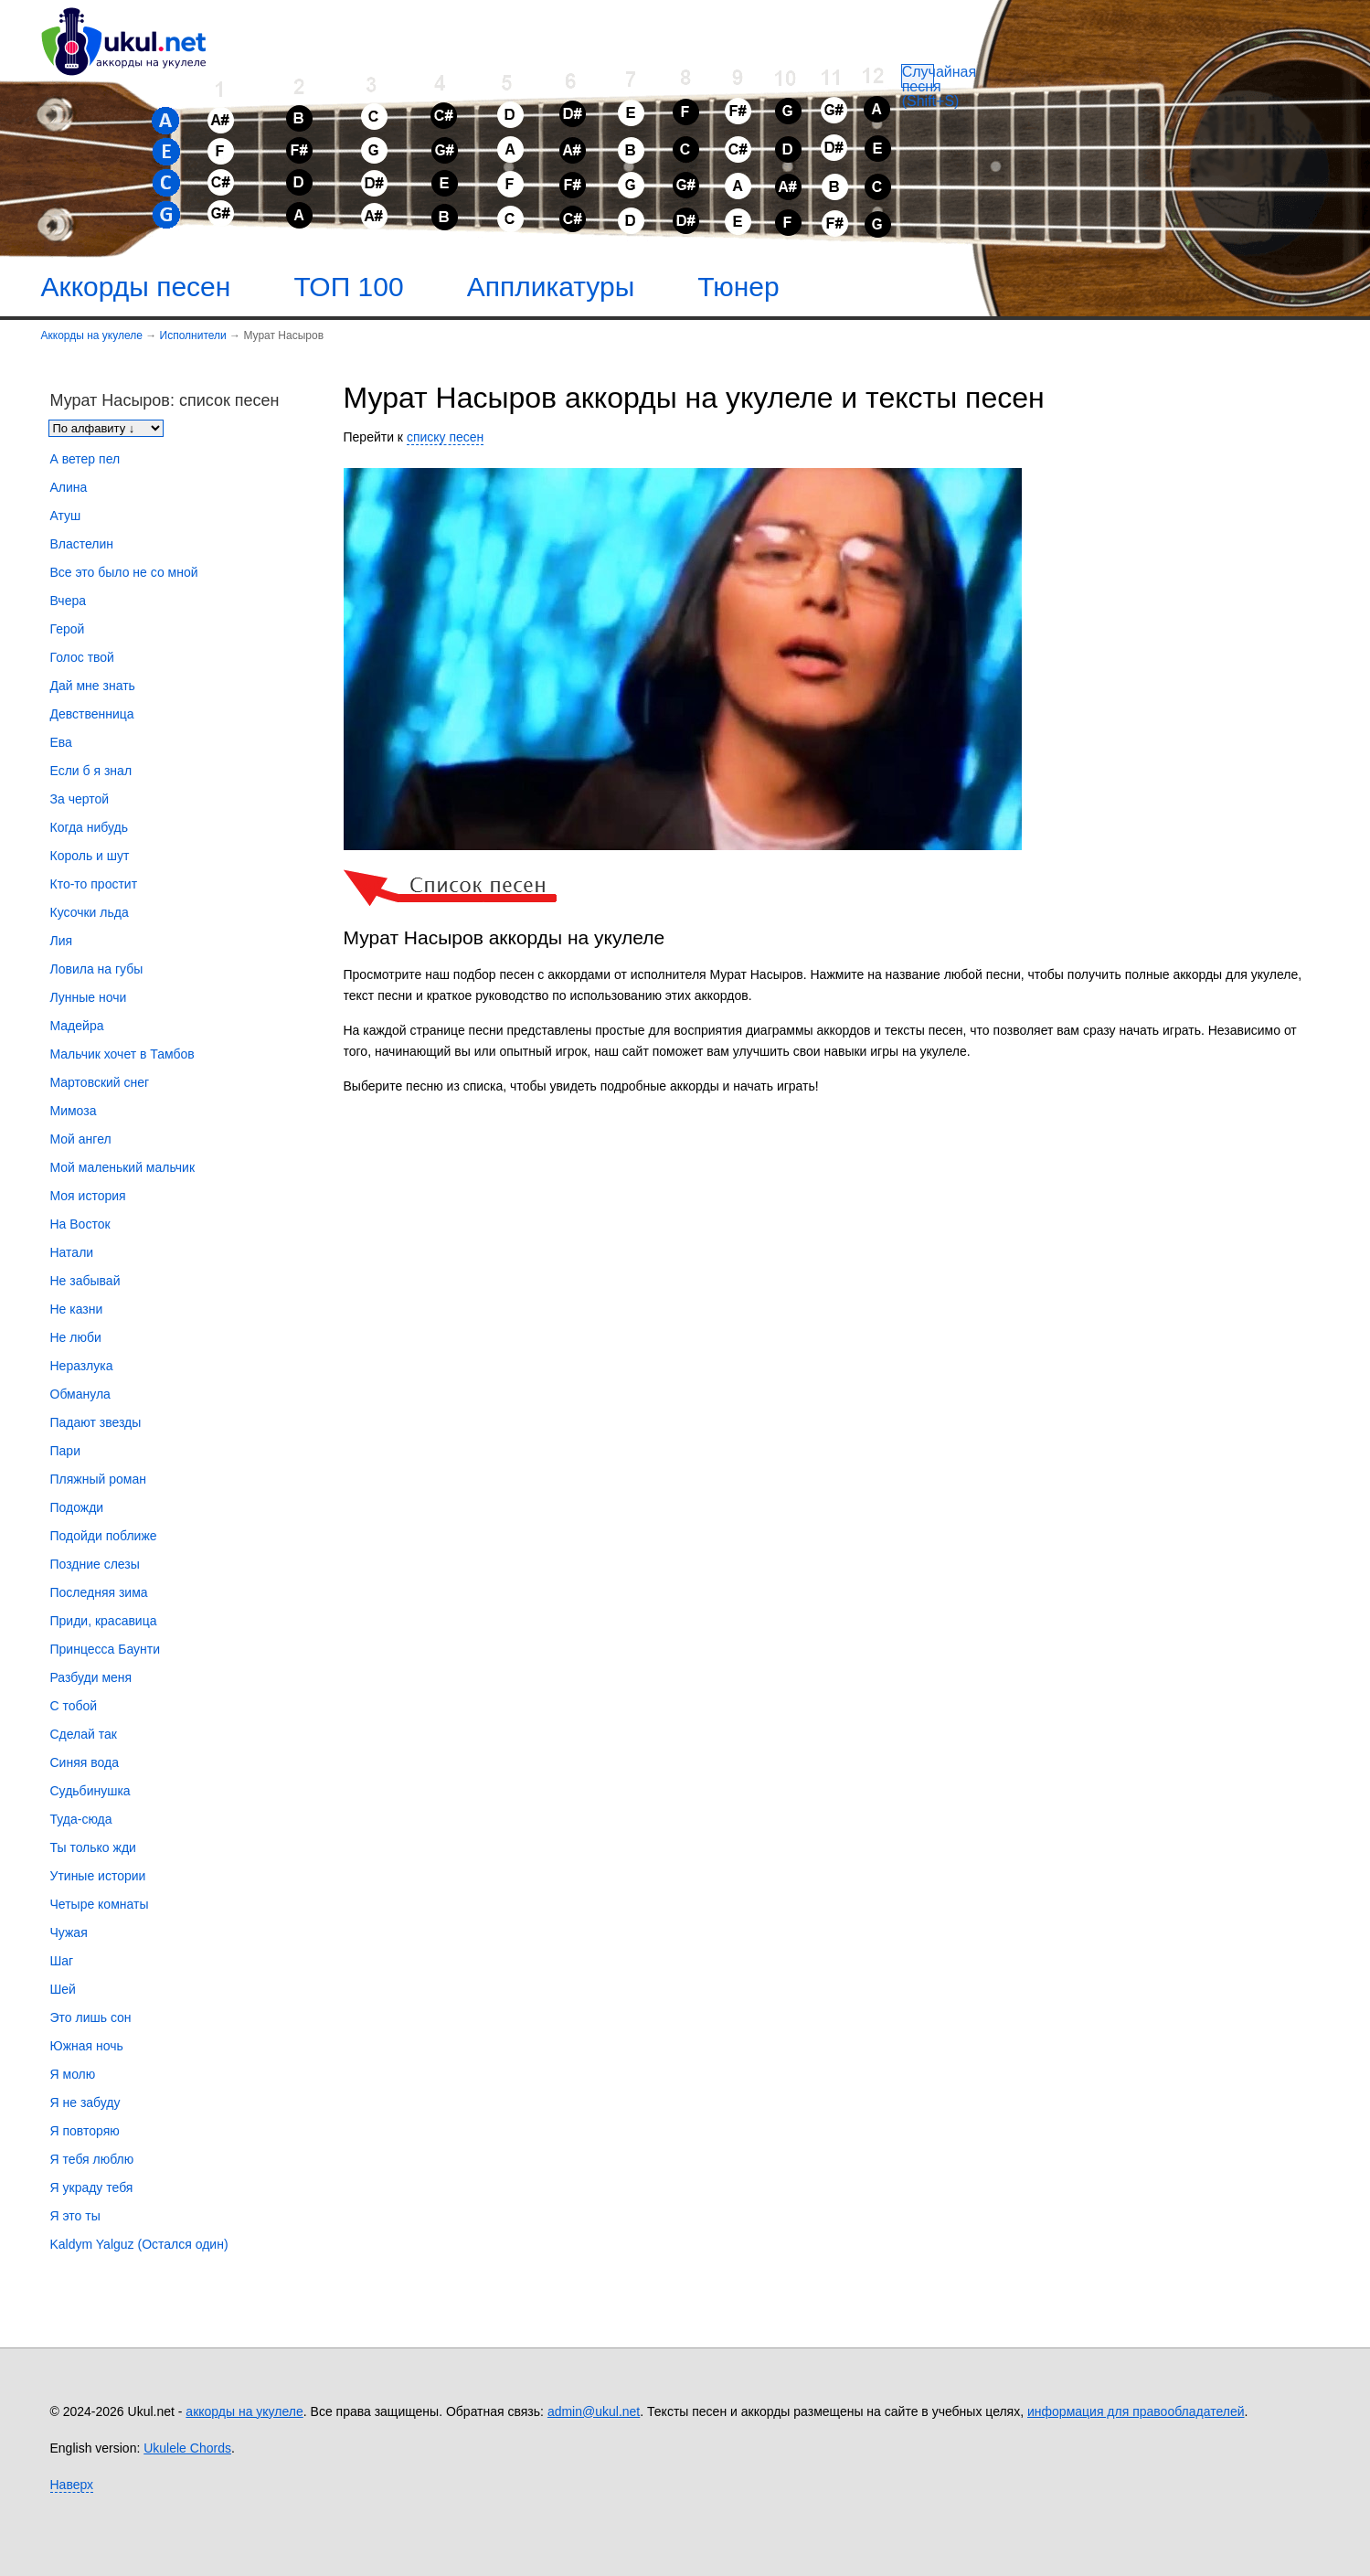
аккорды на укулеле (244, 2411)
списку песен (445, 437)
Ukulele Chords (187, 2448)
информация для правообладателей (1136, 2411)
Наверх (72, 2484)
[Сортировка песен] (106, 428)
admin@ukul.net (593, 2411)
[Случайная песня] (1060, 101)
